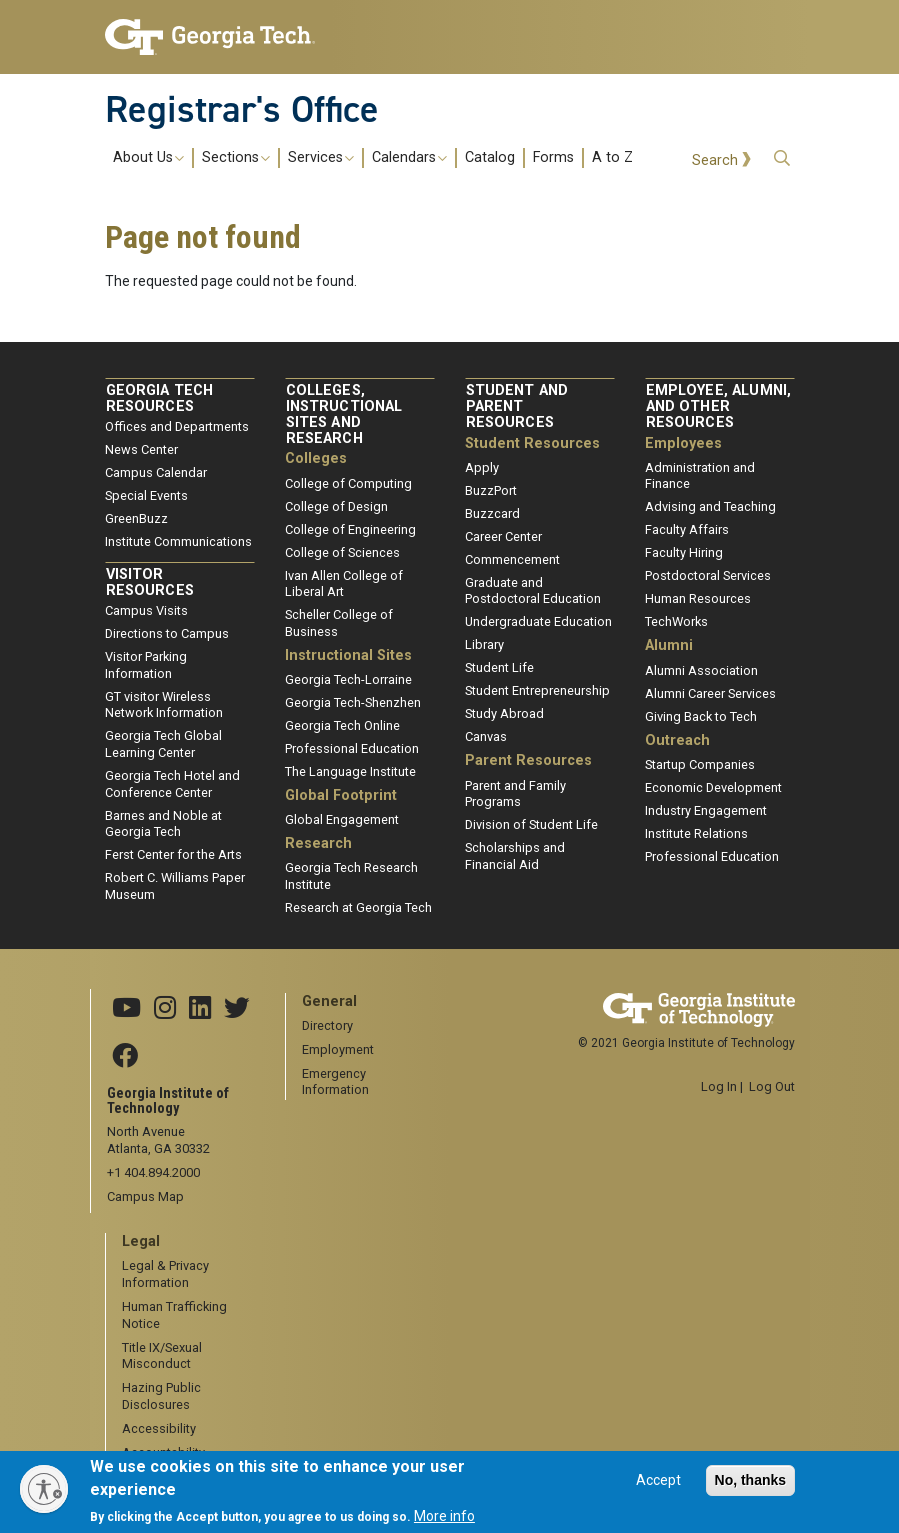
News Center (141, 449)
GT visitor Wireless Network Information (164, 705)
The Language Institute (350, 771)
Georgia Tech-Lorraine (348, 679)
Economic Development (713, 787)
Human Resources (698, 598)
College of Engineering (350, 529)
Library (484, 644)
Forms (553, 158)
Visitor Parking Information (146, 665)
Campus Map (145, 1196)
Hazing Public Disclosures (161, 1396)
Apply (482, 467)
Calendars (409, 158)
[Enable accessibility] (44, 1489)
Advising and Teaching (710, 506)
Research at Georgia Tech (358, 907)
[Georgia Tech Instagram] (165, 1009)
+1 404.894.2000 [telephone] (153, 1172)
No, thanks (751, 1488)
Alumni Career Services (710, 693)
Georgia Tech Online (342, 725)
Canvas (486, 736)
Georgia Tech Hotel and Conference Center (172, 784)
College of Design (336, 506)
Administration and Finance (700, 476)
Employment (338, 1049)
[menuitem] (373, 157)
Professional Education (352, 748)
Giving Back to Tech (701, 716)
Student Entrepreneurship (537, 690)
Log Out (772, 1086)
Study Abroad (504, 713)
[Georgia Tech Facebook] (125, 1057)
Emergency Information (335, 1082)
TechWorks (676, 621)
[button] (782, 158)
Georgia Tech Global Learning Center (163, 744)
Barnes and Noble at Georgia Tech (163, 824)
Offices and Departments (177, 426)
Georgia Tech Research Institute (351, 876)
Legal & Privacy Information (165, 1274)
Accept (658, 1488)
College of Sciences (342, 552)
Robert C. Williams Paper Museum (175, 886)
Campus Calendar (156, 472)
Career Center (503, 536)
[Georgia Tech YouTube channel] (126, 1009)
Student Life (499, 667)
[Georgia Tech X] (237, 1009)
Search (715, 160)
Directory (327, 1025)
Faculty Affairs (687, 529)
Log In (719, 1086)
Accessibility (159, 1428)
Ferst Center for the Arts (173, 854)
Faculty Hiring (684, 552)
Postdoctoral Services (708, 575)
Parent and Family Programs (515, 794)
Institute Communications (178, 541)
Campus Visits (146, 610)
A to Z (612, 158)
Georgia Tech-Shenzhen (353, 702)
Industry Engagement (706, 810)
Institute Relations (696, 833)
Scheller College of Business (339, 623)
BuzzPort (491, 490)
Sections (236, 158)
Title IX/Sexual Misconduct (162, 1356)
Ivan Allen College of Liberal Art (344, 584)
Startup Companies (700, 764)
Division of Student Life (531, 824)
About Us (148, 158)
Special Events (146, 495)
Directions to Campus (167, 633)
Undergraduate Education (538, 621)
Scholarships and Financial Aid (515, 856)
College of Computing (348, 483)
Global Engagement (342, 819)
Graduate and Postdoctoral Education (533, 591)
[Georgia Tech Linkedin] (200, 1009)
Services (321, 158)
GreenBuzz (136, 518)
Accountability (163, 1452)
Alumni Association (701, 670)
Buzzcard (492, 513)
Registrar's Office (242, 109)
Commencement (512, 559)
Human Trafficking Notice (174, 1315)
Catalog (490, 158)
